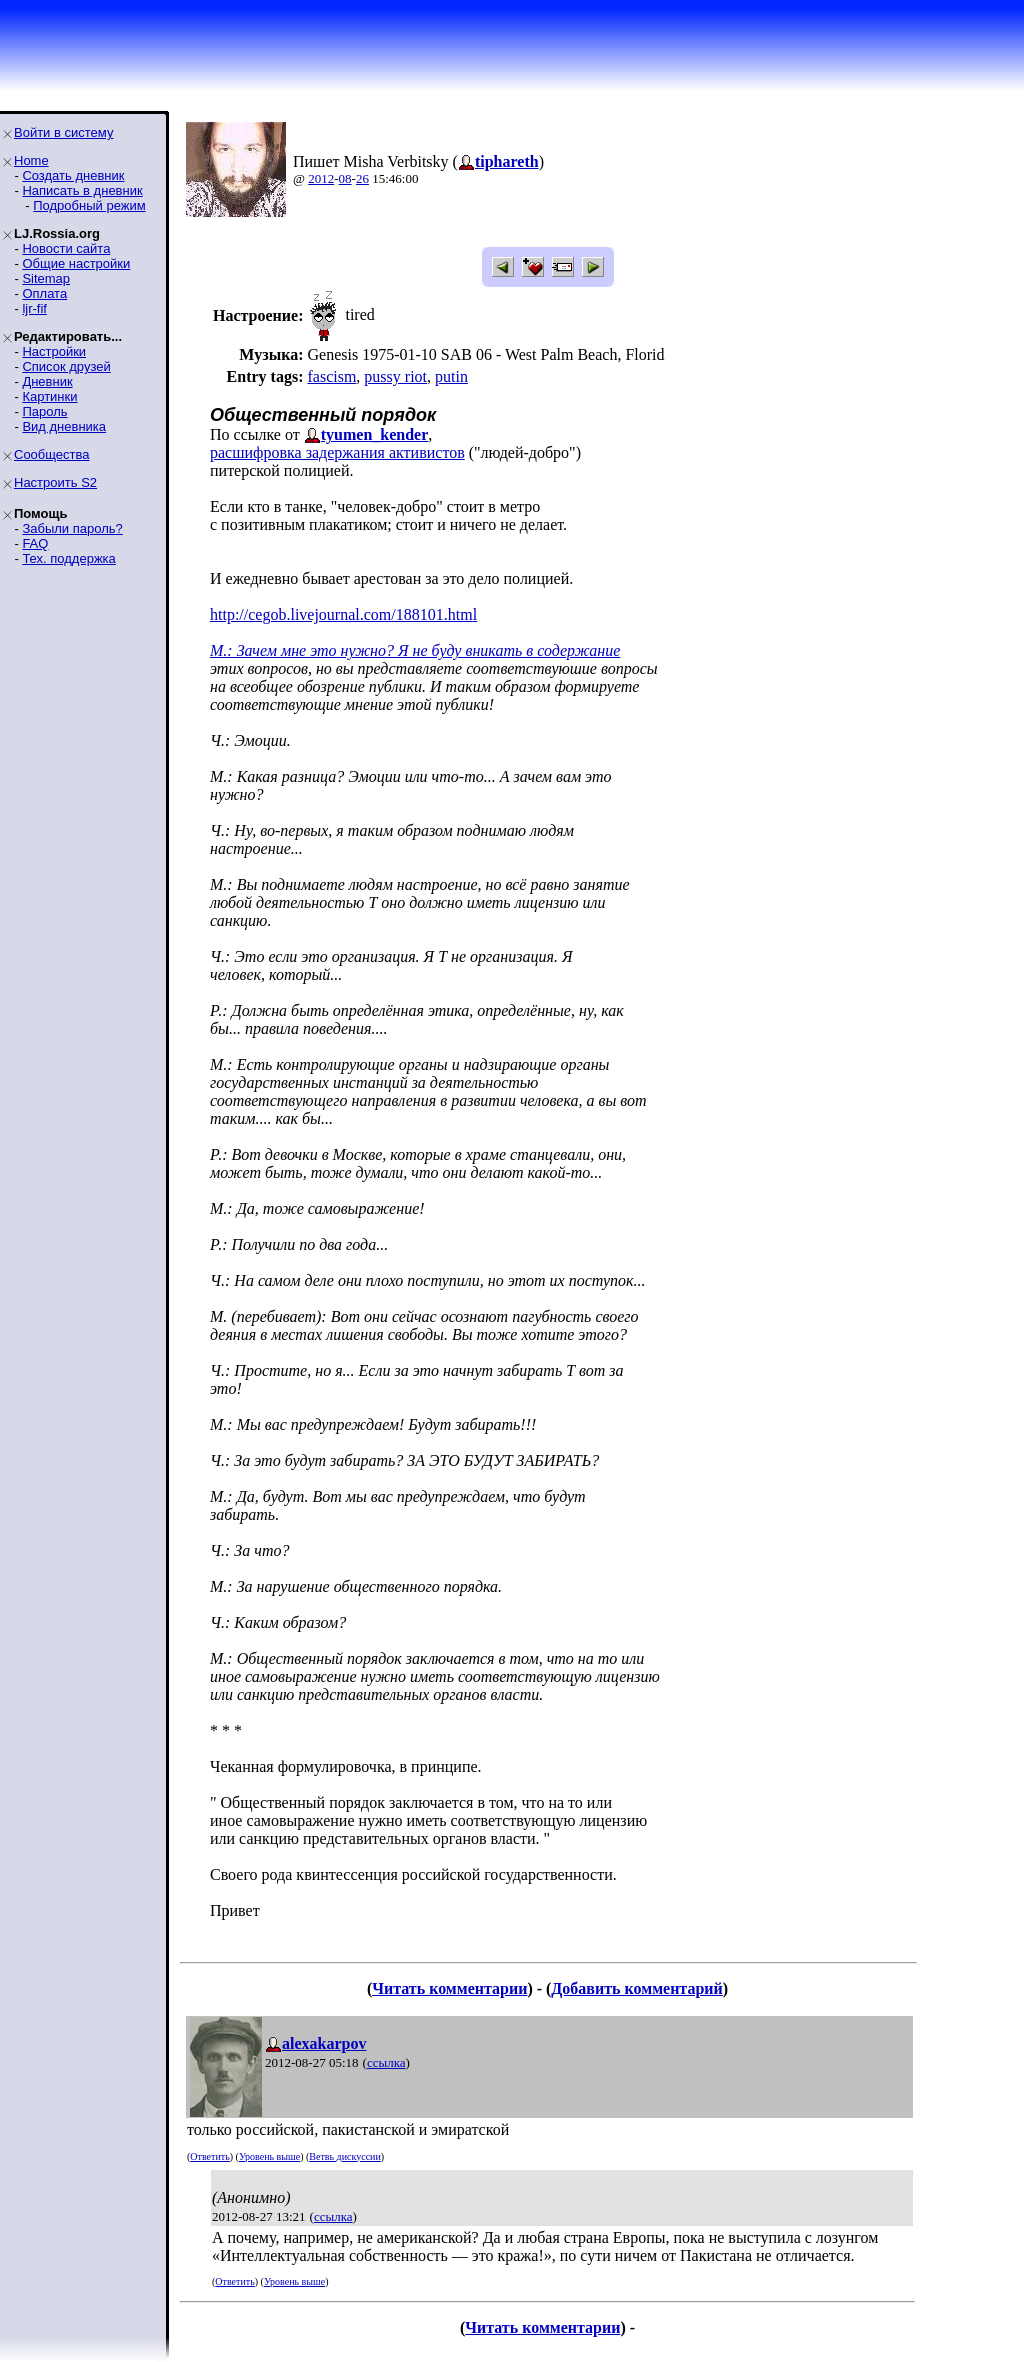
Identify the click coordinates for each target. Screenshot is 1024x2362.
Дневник (47, 381)
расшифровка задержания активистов (337, 452)
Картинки (49, 396)
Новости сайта (66, 248)
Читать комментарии (449, 1988)
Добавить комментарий (636, 1988)
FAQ (35, 543)
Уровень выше (269, 2156)
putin (451, 376)
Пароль (44, 411)
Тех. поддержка (68, 558)
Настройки (54, 351)
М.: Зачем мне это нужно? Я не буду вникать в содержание (415, 650)
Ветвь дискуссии (344, 2156)
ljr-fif (34, 308)
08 (345, 178)
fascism (331, 376)
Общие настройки (76, 263)
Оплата (44, 293)
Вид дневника (64, 426)
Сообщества (52, 454)
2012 (321, 178)
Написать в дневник (82, 190)
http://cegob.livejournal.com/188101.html (343, 614)
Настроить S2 (55, 482)
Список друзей (66, 366)
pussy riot (395, 376)
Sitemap (46, 278)
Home (31, 160)
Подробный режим (89, 205)
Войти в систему (63, 132)
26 (362, 178)
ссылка (386, 2062)
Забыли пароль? (72, 528)
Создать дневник (73, 175)
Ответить (209, 2156)
